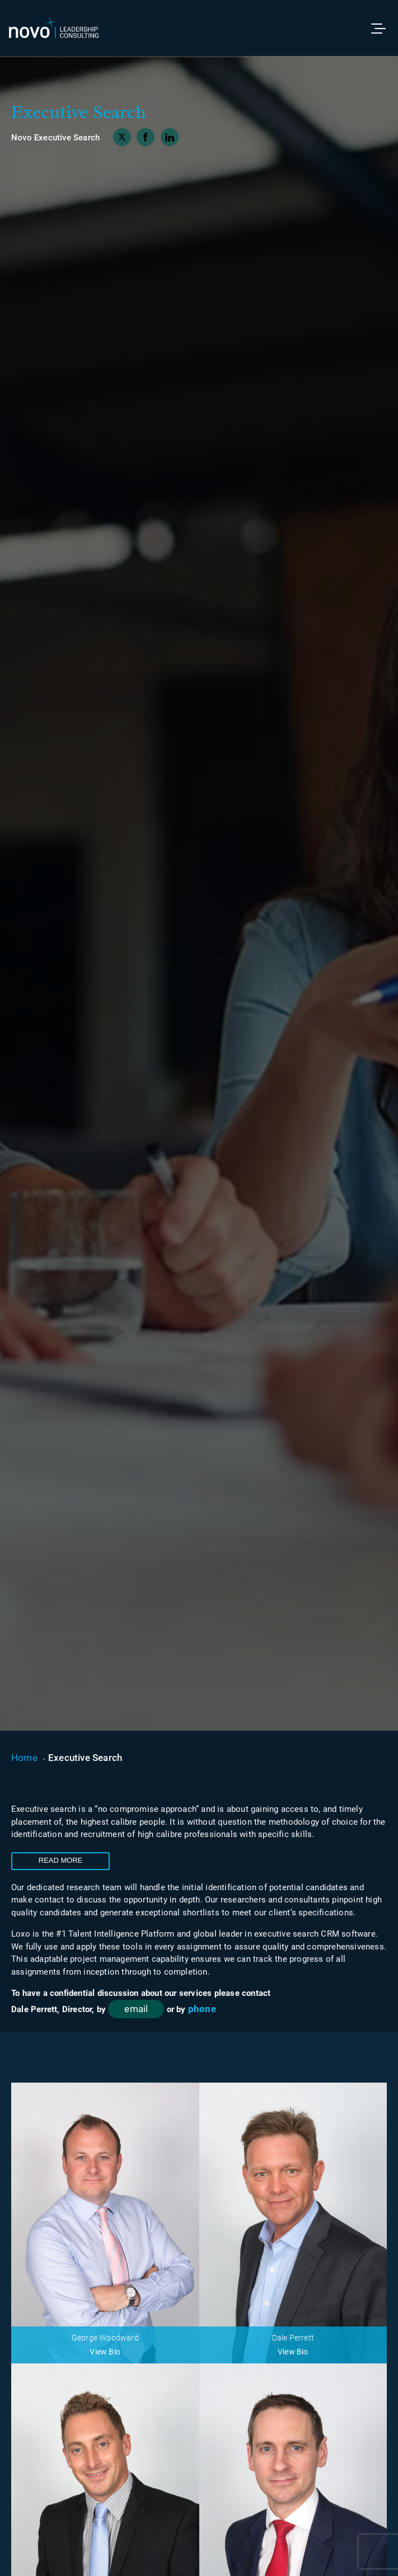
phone (202, 2008)
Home (24, 1757)
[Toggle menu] (383, 28)
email (136, 2008)
